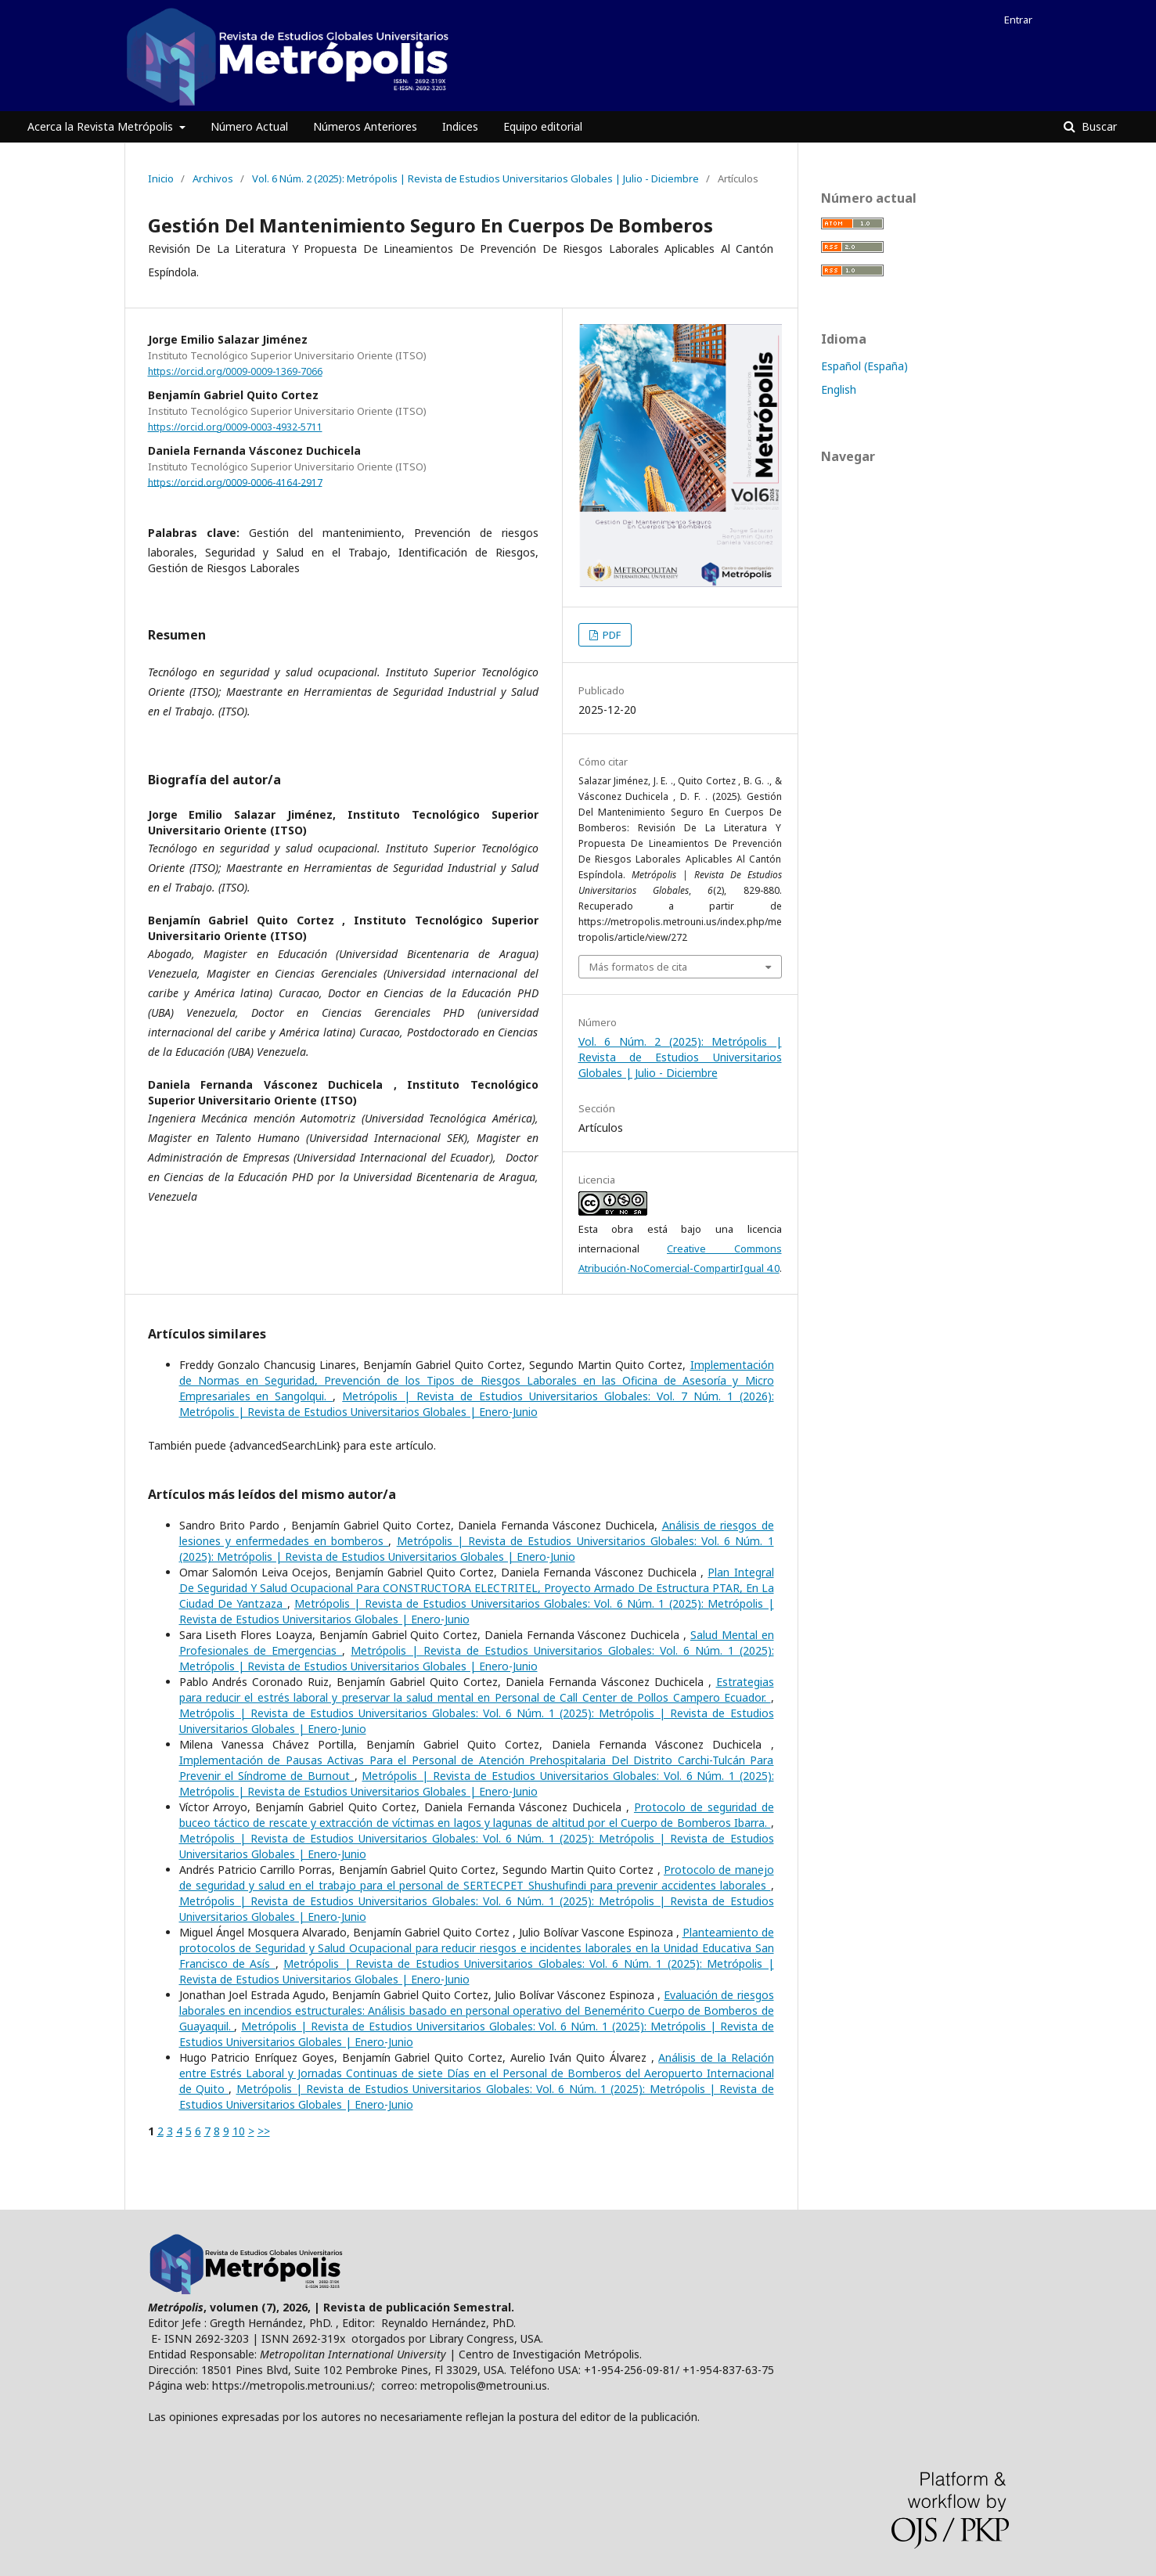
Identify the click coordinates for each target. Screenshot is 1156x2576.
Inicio (161, 178)
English (838, 389)
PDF (610, 635)
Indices (460, 126)
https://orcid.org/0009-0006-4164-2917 (235, 481)
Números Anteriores (365, 126)
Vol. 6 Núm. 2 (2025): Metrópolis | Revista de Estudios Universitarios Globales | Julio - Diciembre (475, 178)
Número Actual (249, 126)
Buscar (1098, 126)
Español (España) (864, 365)
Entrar (1018, 20)
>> (263, 2131)
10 (238, 2131)
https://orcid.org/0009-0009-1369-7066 (235, 371)
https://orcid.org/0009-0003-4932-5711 (235, 427)
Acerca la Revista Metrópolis (101, 126)
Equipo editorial (542, 126)
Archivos (213, 178)
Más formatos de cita (638, 967)
